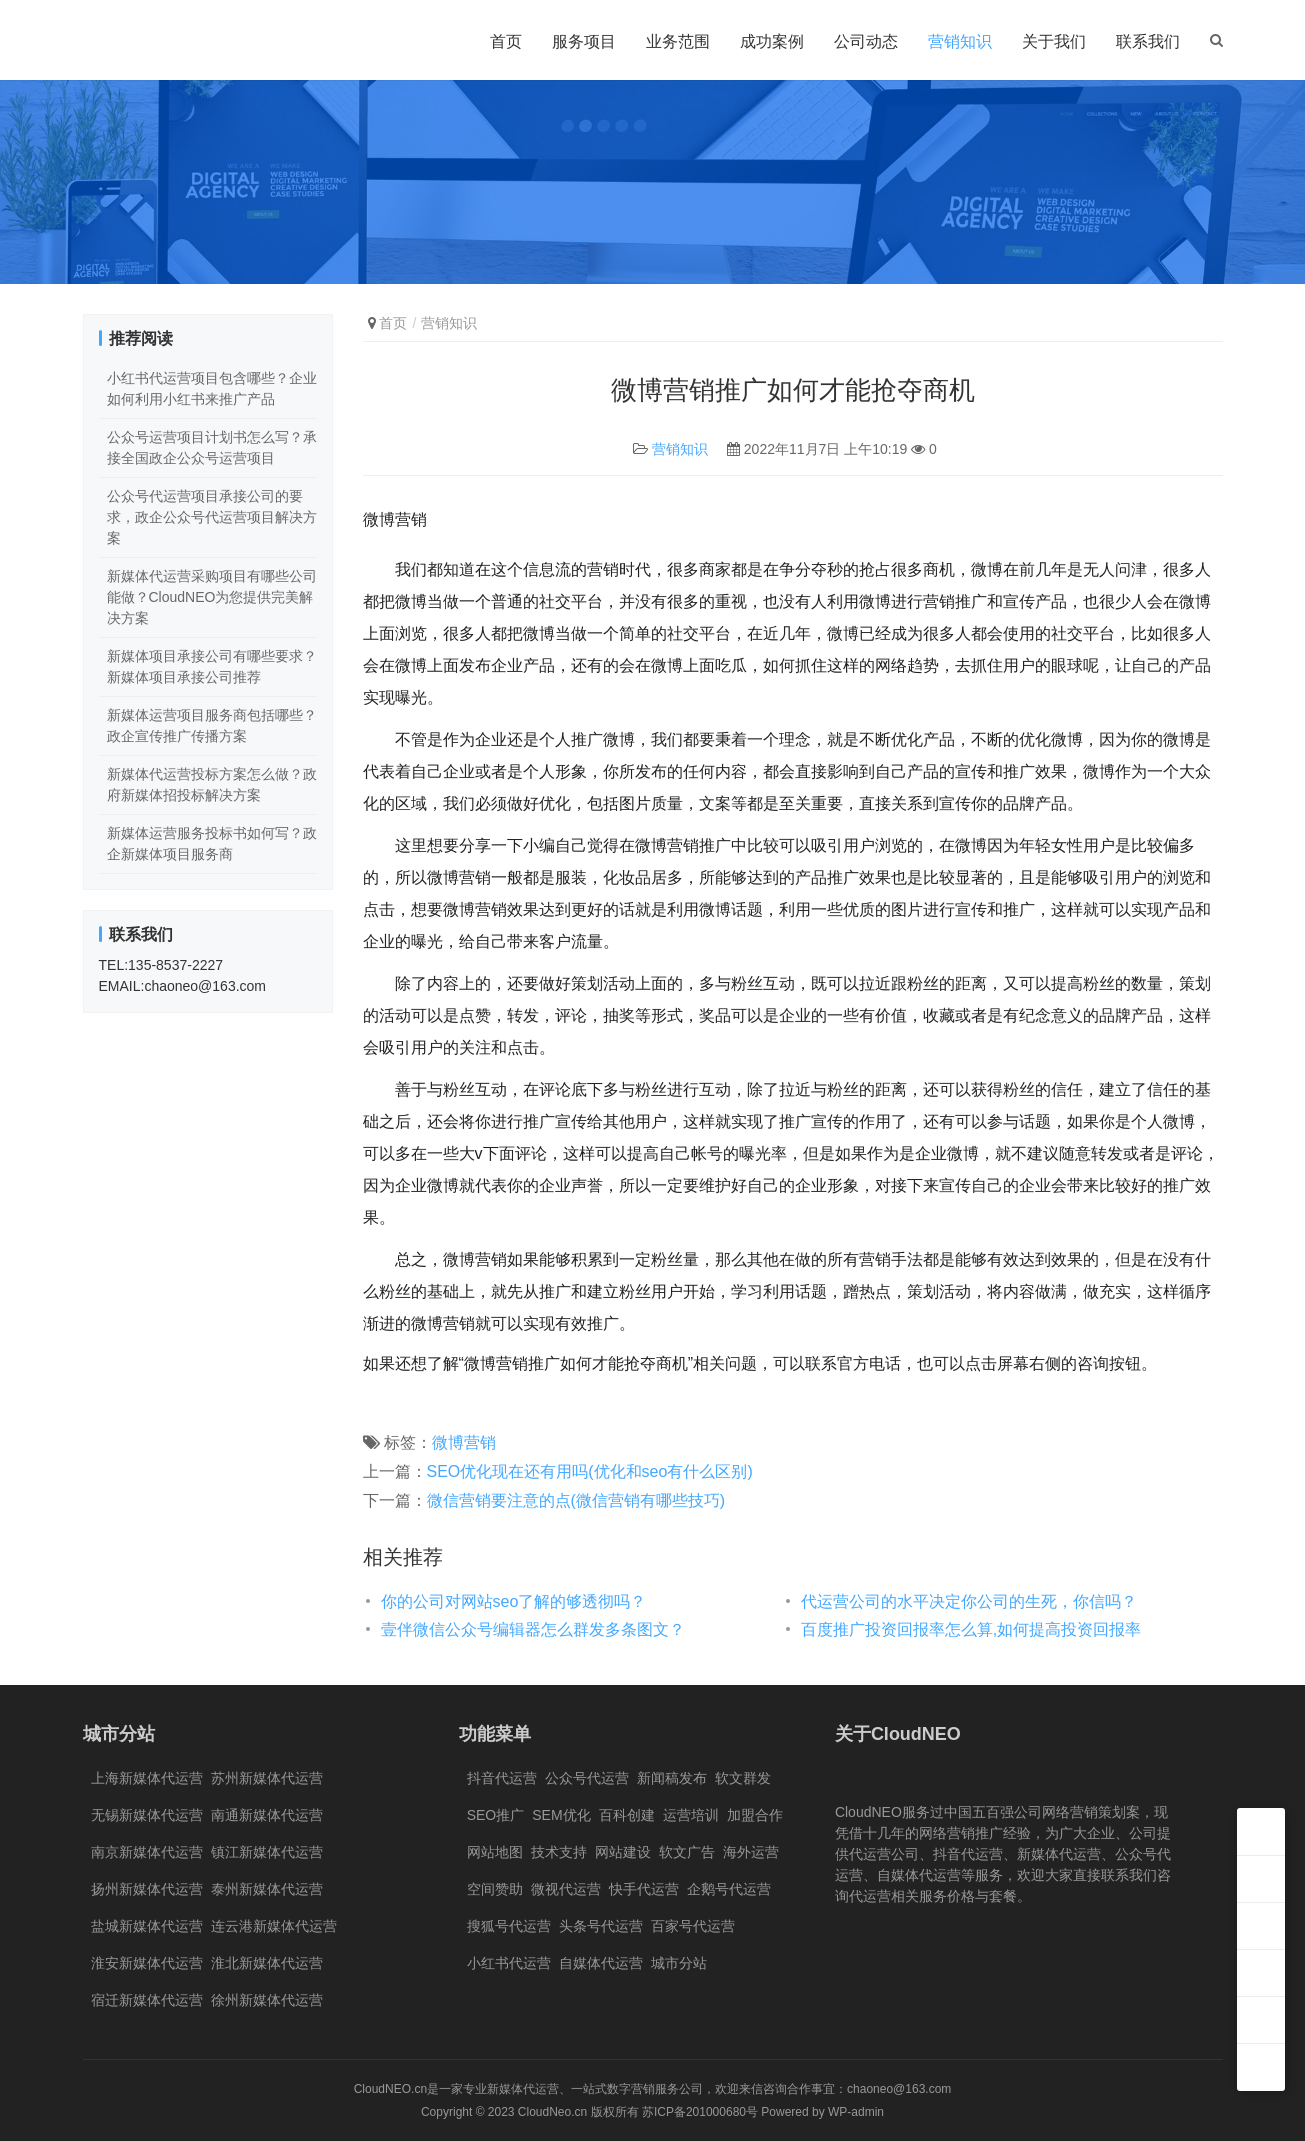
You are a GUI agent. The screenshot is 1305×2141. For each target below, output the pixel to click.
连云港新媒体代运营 (274, 1926)
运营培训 (691, 1815)
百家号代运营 (693, 1926)
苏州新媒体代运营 (267, 1778)
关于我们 (1054, 41)
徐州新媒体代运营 (267, 2000)
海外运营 (751, 1852)
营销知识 (960, 41)
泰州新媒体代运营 (267, 1889)
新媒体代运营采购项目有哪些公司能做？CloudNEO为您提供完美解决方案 (212, 597)
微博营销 (464, 1442)
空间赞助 (495, 1889)
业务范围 (678, 41)
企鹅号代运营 (729, 1889)
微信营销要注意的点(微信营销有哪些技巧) (576, 1500)
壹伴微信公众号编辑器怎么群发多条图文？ (533, 1629)
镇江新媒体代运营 (267, 1852)
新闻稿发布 (672, 1778)
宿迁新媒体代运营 (147, 2000)
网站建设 (623, 1852)
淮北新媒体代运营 (267, 1963)
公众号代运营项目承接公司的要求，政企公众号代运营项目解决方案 (212, 517)
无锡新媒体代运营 (147, 1815)
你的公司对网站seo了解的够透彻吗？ (514, 1601)
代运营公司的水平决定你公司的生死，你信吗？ (969, 1601)
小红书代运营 (509, 1963)
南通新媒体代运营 (267, 1815)
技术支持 (559, 1852)
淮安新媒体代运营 (147, 1963)
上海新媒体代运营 (147, 1778)
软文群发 (743, 1778)
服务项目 (584, 41)
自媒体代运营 (601, 1963)
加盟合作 (755, 1815)
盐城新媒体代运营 (147, 1926)
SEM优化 (561, 1815)
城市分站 (679, 1963)
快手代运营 (644, 1889)
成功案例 (772, 41)
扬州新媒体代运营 (147, 1889)
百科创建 (627, 1815)
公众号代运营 (587, 1778)
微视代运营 (566, 1889)
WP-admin (856, 2112)
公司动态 (866, 41)
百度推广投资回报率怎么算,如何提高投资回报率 (971, 1629)
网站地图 (495, 1852)
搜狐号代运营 (509, 1926)
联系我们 (1148, 41)
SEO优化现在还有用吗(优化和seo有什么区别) (590, 1471)
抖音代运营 (502, 1778)
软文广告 (687, 1852)
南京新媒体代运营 (147, 1852)
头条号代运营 (601, 1926)
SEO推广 (496, 1815)
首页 (506, 41)
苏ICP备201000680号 (700, 2112)
